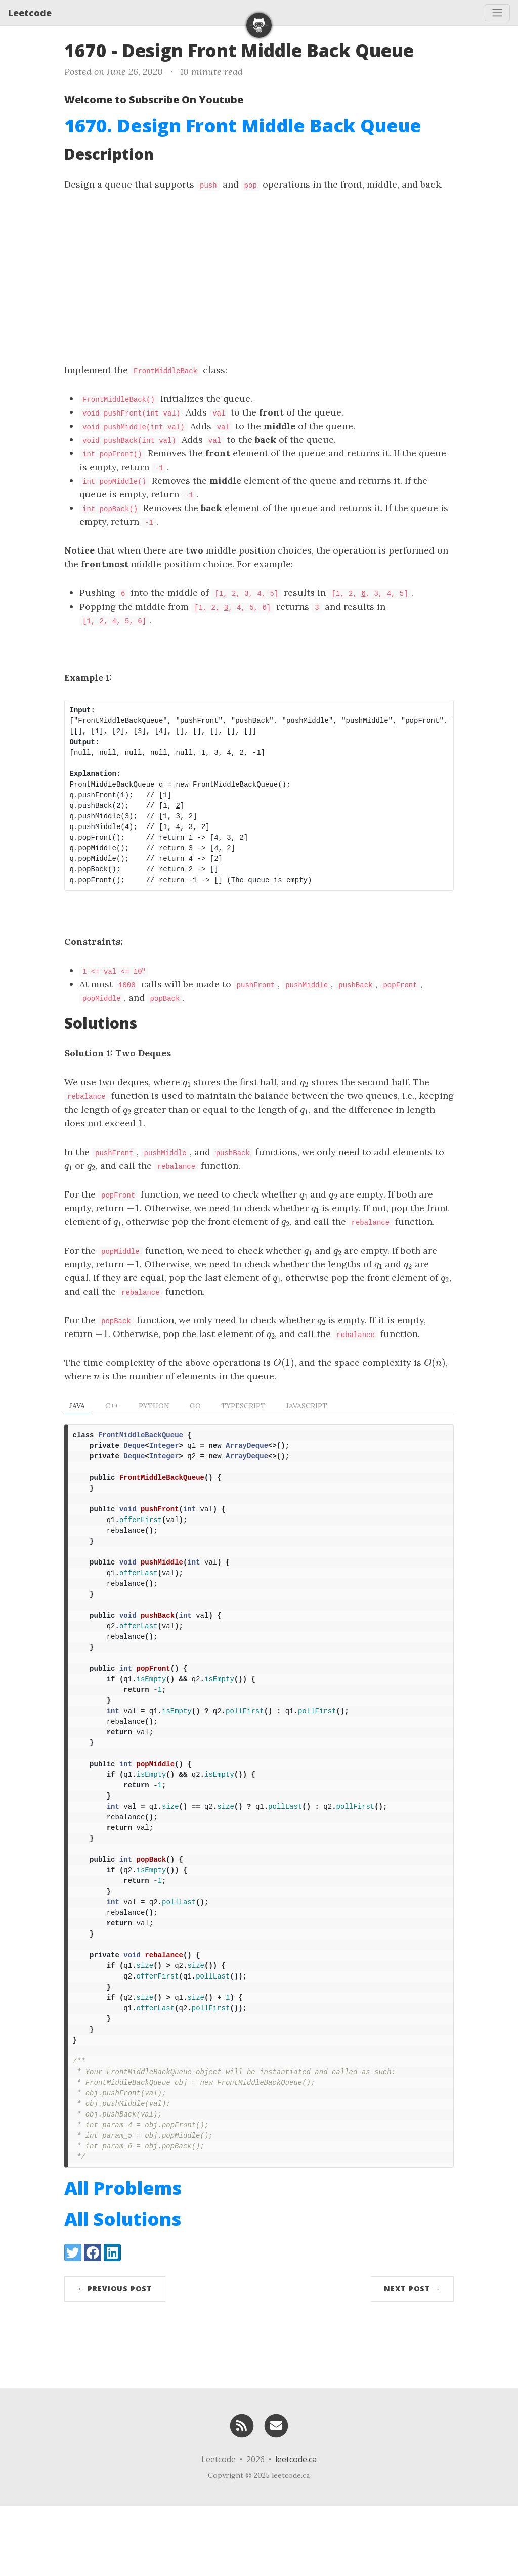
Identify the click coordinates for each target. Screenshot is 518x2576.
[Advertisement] (259, 277)
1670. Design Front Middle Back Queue (242, 125)
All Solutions (122, 2288)
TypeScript (243, 1405)
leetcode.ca (296, 2529)
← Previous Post (114, 2358)
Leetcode (30, 13)
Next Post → (412, 2358)
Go (195, 1405)
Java (77, 1405)
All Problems (123, 2257)
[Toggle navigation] (497, 12)
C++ (111, 1405)
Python (154, 1405)
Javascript (306, 1405)
